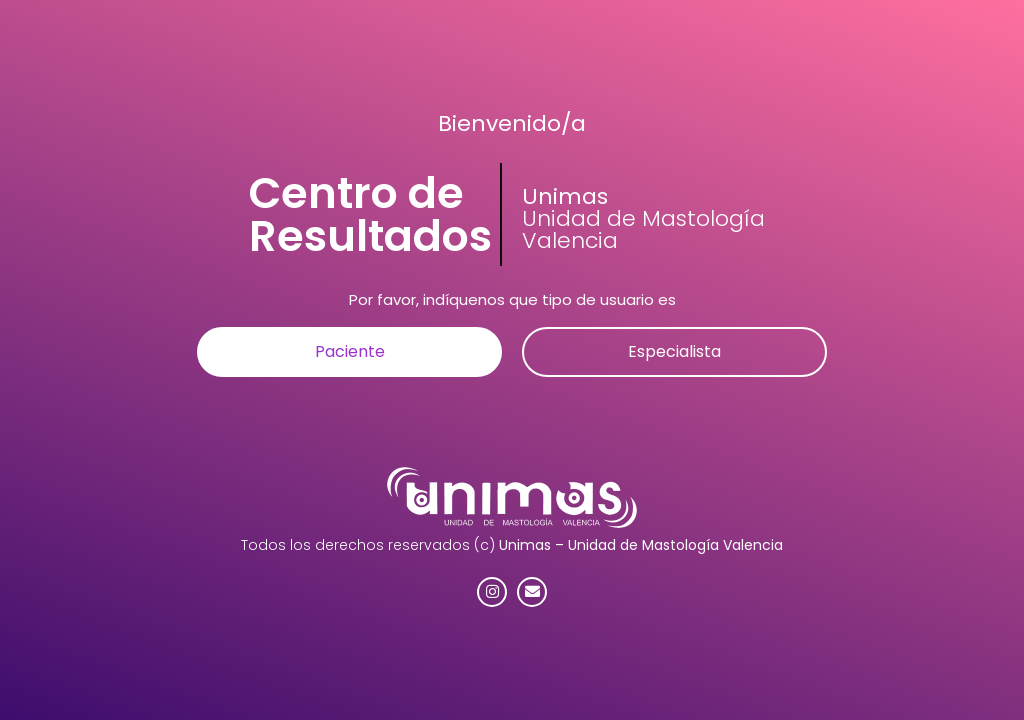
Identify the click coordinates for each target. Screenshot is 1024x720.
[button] (349, 352)
